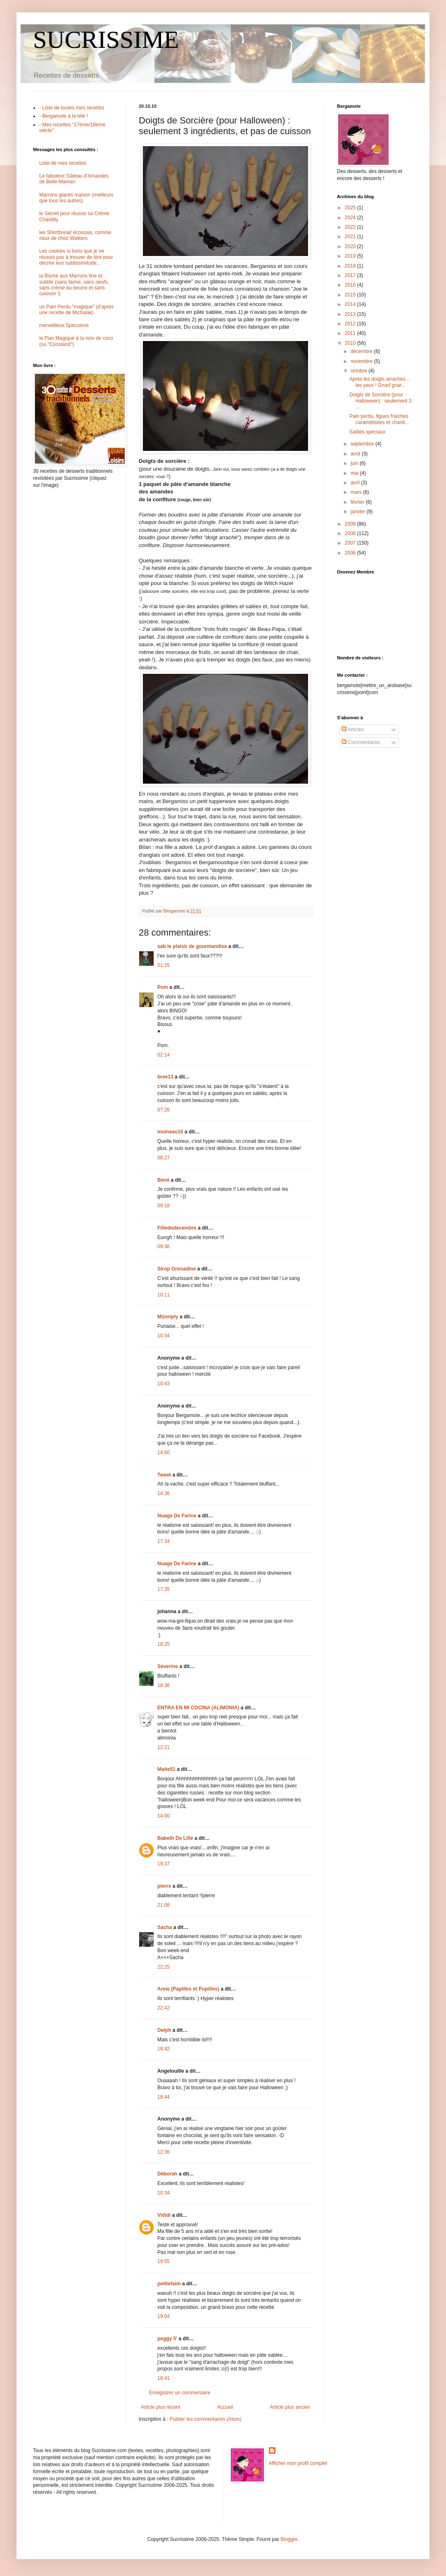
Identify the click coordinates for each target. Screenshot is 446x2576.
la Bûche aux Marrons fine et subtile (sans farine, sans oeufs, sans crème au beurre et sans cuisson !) (74, 284)
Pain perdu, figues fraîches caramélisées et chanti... (379, 419)
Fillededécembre (177, 1228)
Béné (163, 1180)
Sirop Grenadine (176, 1269)
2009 (351, 524)
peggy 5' (167, 2338)
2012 (351, 324)
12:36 (163, 2152)
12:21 (163, 1747)
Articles (353, 729)
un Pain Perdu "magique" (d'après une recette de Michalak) (76, 309)
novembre (362, 361)
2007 (351, 543)
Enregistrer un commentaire (179, 2393)
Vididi (164, 2215)
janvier (359, 511)
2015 (351, 295)
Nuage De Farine (177, 1516)
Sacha (164, 1927)
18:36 (163, 1685)
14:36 (163, 1493)
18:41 (163, 2378)
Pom (162, 987)
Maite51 (166, 1769)
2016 (351, 285)
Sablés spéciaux (367, 432)
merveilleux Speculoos (64, 325)
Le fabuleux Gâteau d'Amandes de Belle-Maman (74, 179)
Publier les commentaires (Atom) (206, 2419)
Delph (164, 2030)
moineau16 (170, 1132)
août (356, 454)
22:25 (163, 1967)
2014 (351, 304)
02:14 (163, 1055)
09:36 (163, 1246)
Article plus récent (160, 2407)
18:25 (163, 1644)
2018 (351, 266)
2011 (351, 333)
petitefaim (169, 2284)
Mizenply (167, 1317)
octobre (359, 371)
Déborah (167, 2174)
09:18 (163, 1206)
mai (355, 473)
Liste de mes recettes (62, 163)
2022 (351, 227)
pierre (164, 1886)
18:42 (163, 2049)
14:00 (163, 1452)
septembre (363, 444)
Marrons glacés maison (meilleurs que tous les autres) (76, 198)
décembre (362, 351)
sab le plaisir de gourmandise (192, 946)
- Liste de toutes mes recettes (71, 108)
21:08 (163, 1905)
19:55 (163, 2261)
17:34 (163, 1541)
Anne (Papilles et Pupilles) (188, 1989)
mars (357, 492)
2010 (351, 343)
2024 (351, 217)
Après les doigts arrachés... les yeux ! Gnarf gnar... (379, 382)
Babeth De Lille (175, 1838)
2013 (351, 314)
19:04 (163, 2316)
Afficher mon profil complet (298, 2463)
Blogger (288, 2539)
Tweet (164, 1475)
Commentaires (361, 742)
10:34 (163, 1336)
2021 (351, 236)
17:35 (163, 1589)
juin (355, 463)
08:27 (163, 1158)
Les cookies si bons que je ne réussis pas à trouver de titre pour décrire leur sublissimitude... (76, 257)
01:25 (163, 965)
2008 (351, 533)
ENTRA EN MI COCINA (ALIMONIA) (198, 1708)
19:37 (163, 1864)
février (358, 502)
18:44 (163, 2097)
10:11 (163, 1295)
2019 (351, 256)
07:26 (163, 1110)
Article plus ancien (290, 2407)
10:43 (163, 1383)
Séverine (167, 1666)
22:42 (163, 2008)
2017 (351, 275)
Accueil (225, 2407)
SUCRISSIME (106, 39)
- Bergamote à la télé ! (63, 116)
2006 (351, 553)
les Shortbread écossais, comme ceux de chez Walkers (75, 235)
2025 (351, 208)
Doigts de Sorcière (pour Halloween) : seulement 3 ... (380, 401)
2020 (351, 246)
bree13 (165, 1077)
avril (356, 483)
